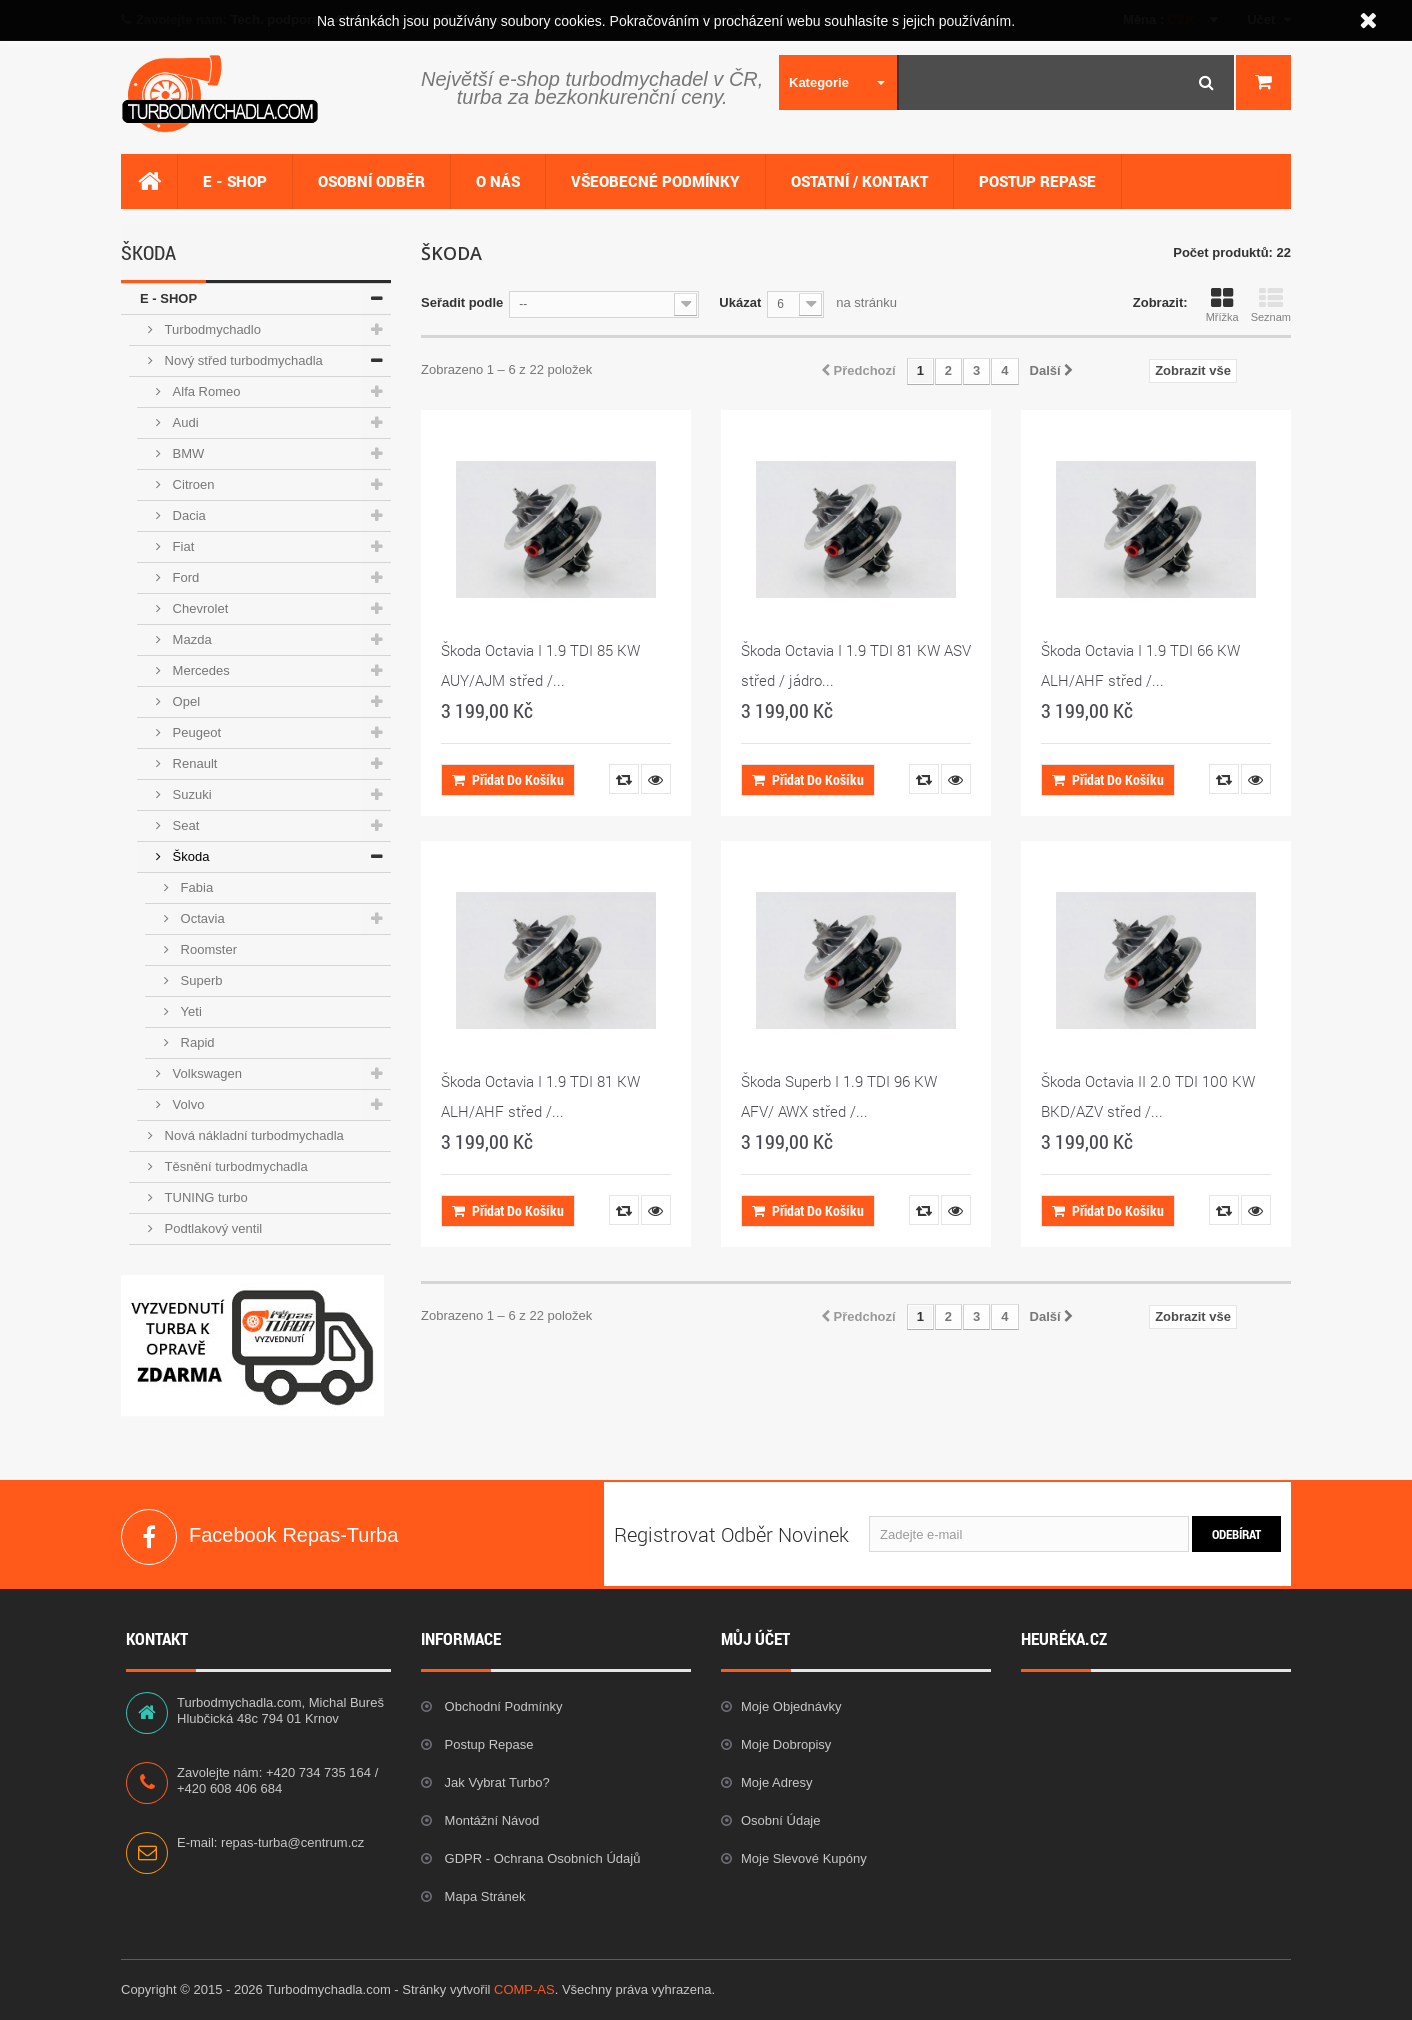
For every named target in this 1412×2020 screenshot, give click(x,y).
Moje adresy (777, 1782)
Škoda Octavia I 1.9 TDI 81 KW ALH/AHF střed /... (540, 1096)
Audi (184, 422)
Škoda (189, 856)
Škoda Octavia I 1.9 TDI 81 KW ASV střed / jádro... (856, 665)
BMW (186, 453)
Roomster (207, 949)
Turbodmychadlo (211, 329)
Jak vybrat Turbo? (495, 1782)
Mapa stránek (483, 1896)
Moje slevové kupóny (804, 1858)
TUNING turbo (204, 1197)
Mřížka (1222, 305)
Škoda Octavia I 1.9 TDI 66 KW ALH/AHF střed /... (1140, 665)
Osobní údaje (781, 1820)
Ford (184, 577)
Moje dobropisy (786, 1744)
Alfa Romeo (205, 391)
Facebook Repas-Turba (149, 1537)
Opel (184, 701)
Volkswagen (205, 1073)
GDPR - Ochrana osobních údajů (540, 1858)
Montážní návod (490, 1820)
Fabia (195, 887)
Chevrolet (198, 608)
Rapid (196, 1042)
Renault (193, 763)
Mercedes (199, 670)
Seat (184, 825)
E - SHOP (168, 298)
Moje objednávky (791, 1706)
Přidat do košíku (508, 779)
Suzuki (190, 794)
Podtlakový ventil (211, 1228)
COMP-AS (524, 1989)
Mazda (190, 639)
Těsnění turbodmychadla (234, 1166)
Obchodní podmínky (501, 1706)
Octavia (201, 918)
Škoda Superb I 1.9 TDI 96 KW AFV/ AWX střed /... (839, 1096)
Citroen (192, 484)
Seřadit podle (462, 302)
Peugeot (195, 732)
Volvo (186, 1104)
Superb (200, 980)
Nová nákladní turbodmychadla (252, 1135)
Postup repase (487, 1744)
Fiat (181, 546)
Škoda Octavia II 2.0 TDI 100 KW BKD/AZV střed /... (1148, 1096)
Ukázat (740, 302)
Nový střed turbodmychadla (242, 360)
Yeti (189, 1011)
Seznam (1271, 305)
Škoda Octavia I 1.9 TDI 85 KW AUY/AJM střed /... (540, 665)
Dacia (187, 515)
